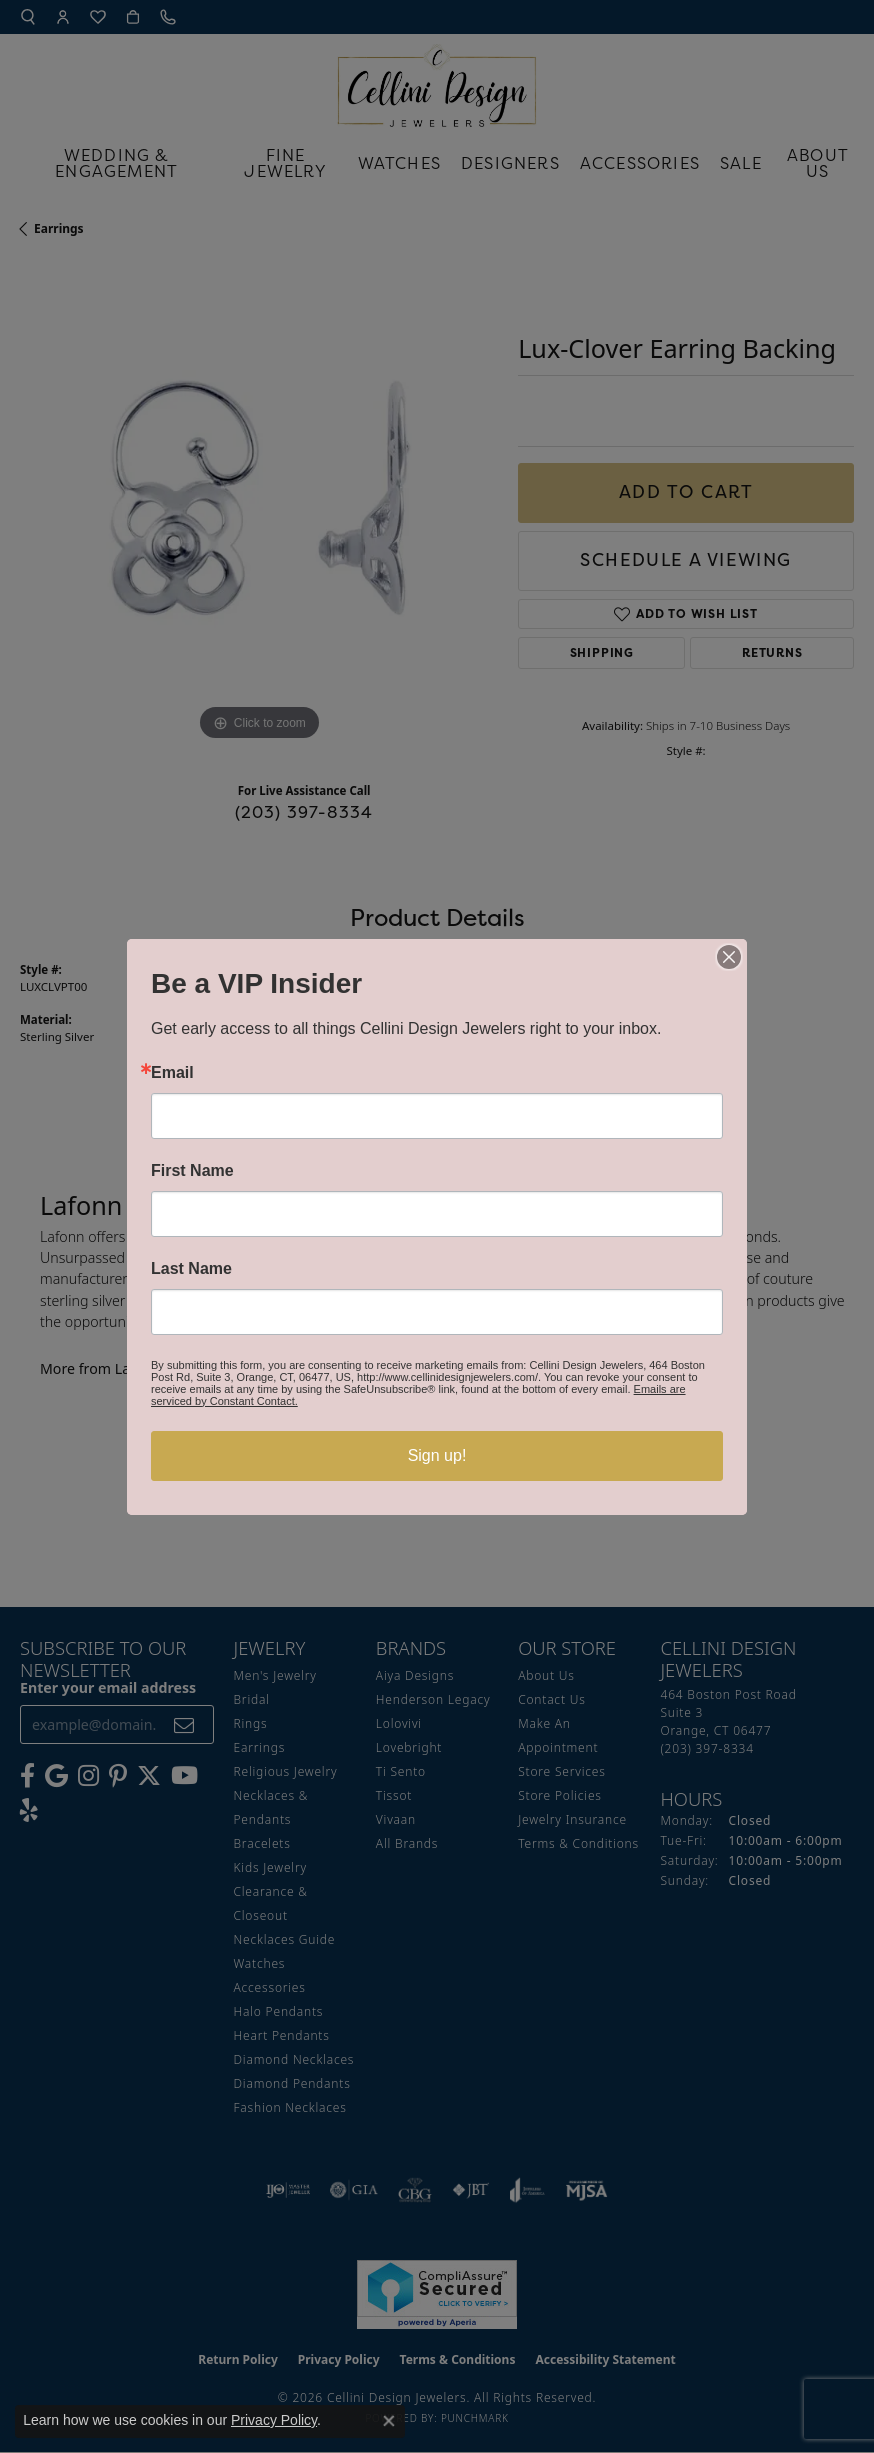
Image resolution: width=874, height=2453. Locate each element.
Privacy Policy (274, 2420)
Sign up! (437, 1455)
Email (172, 1073)
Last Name (191, 1269)
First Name (192, 1171)
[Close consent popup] (389, 2421)
